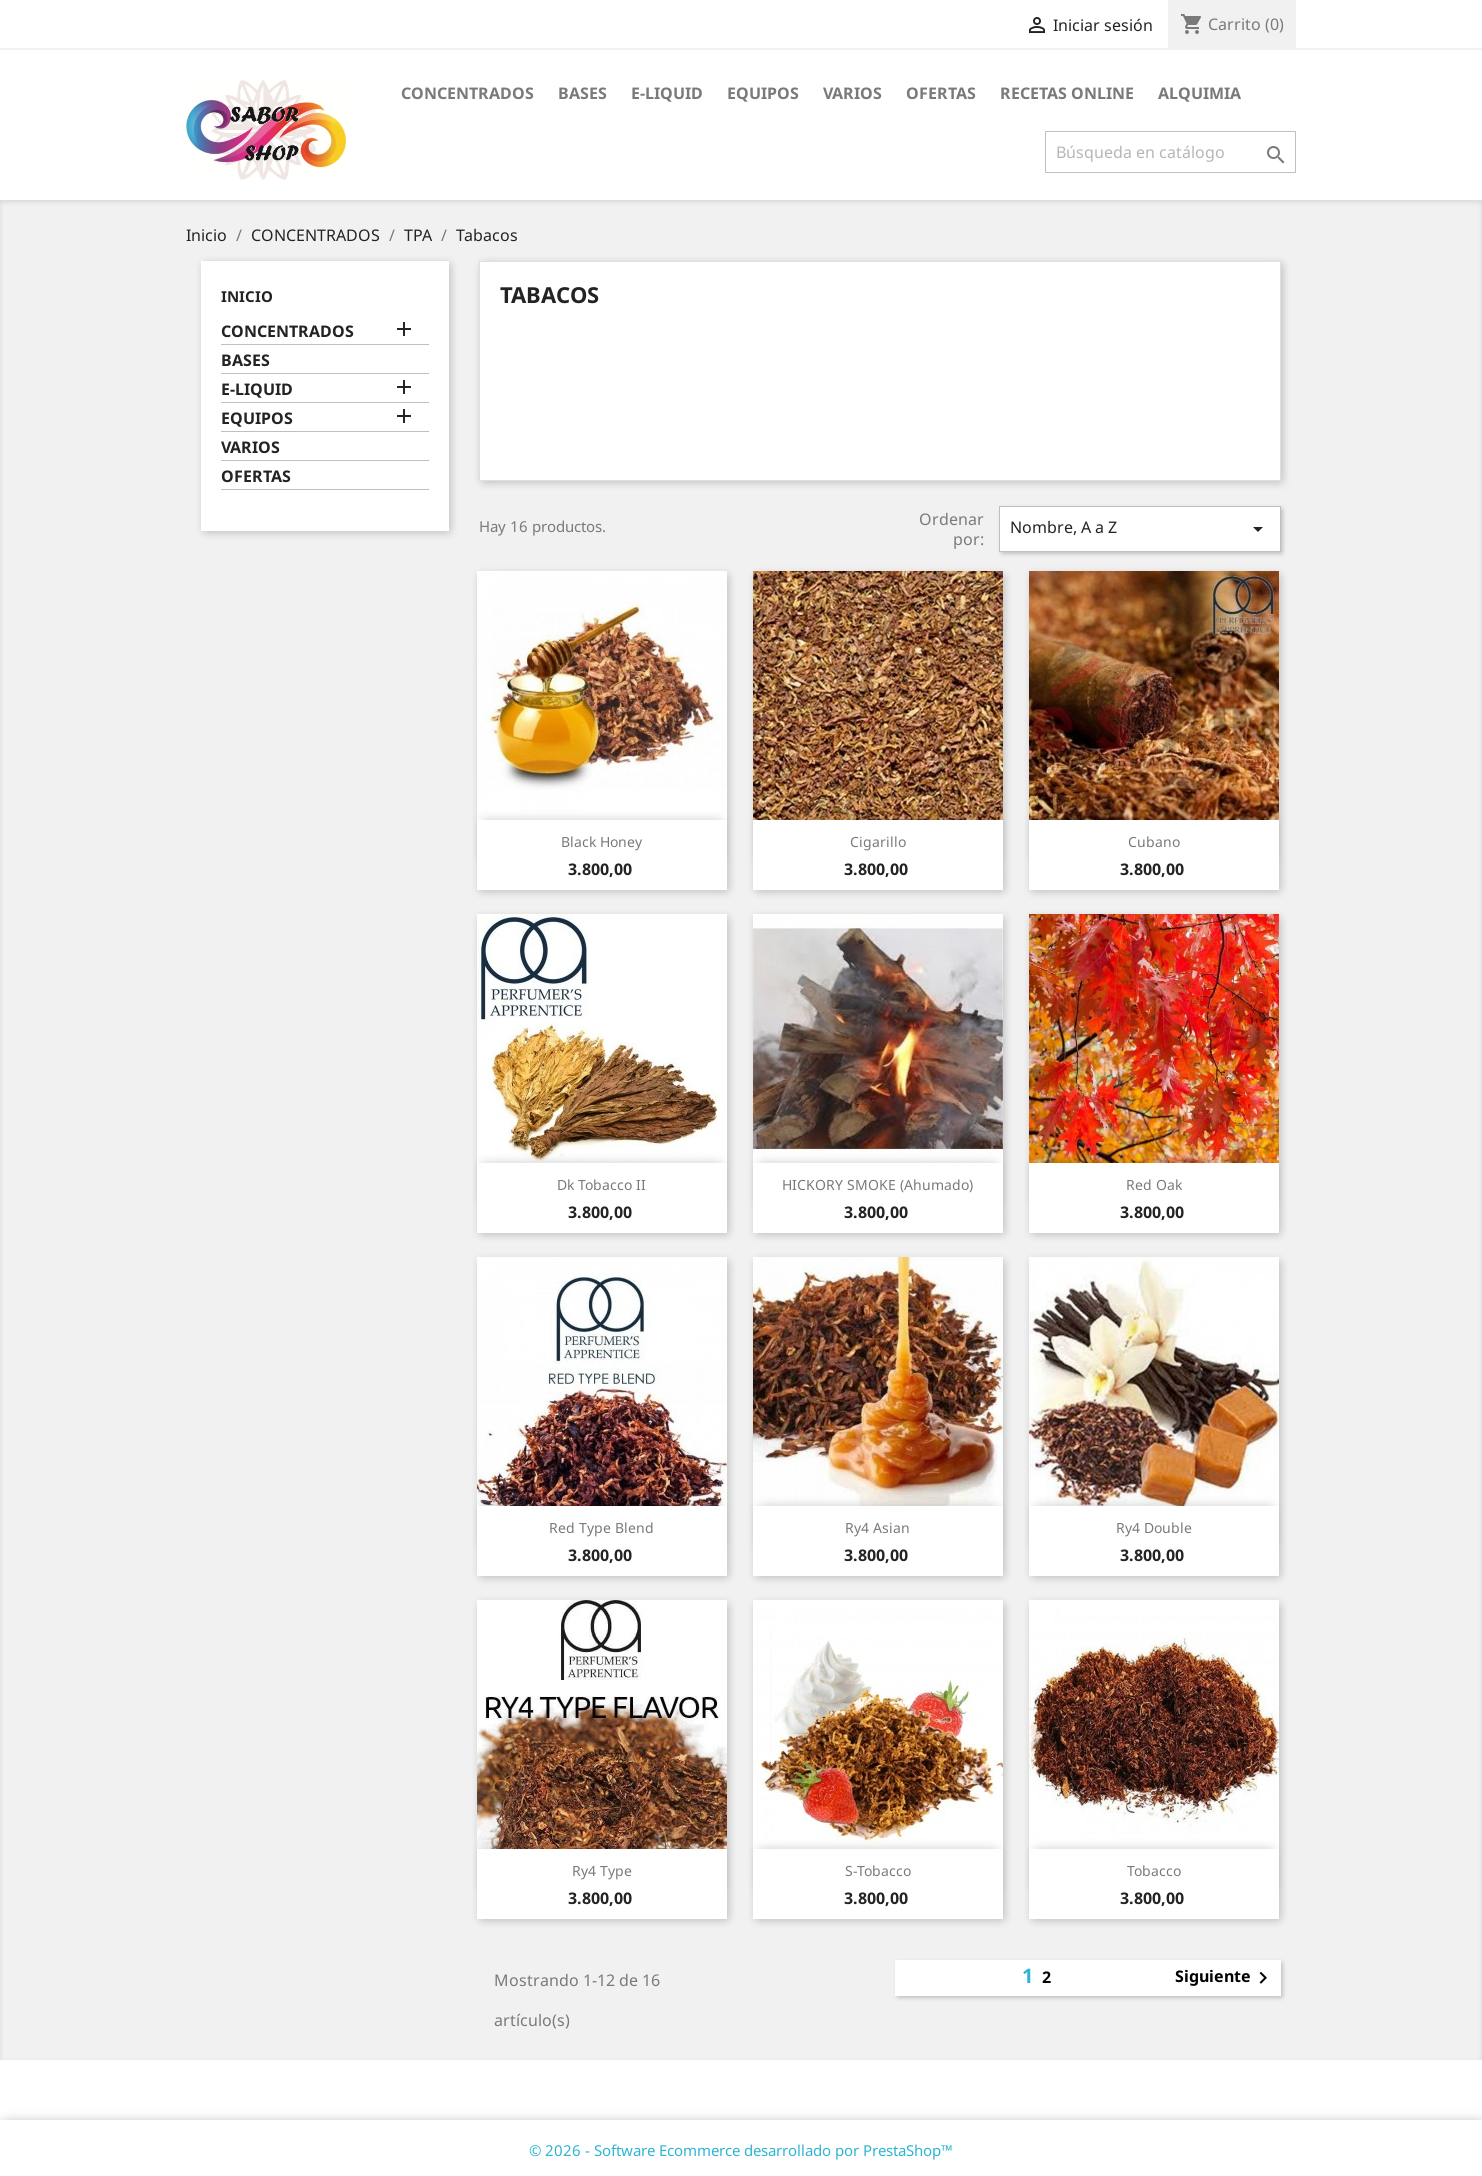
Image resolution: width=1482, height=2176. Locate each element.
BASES (582, 93)
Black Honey (601, 841)
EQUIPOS (763, 93)
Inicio (247, 296)
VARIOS (852, 93)
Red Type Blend (601, 1527)
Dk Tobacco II (601, 1184)
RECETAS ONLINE (1067, 93)
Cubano (1154, 841)
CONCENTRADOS (467, 93)
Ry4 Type (602, 1870)
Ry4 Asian (877, 1527)
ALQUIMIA (1199, 93)
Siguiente (1225, 1978)
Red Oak (1154, 1184)
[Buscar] (1170, 152)
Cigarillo (878, 841)
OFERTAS (941, 93)
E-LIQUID (667, 93)
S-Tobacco (878, 1870)
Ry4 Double (1154, 1527)
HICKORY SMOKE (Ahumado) (877, 1184)
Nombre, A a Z (1140, 528)
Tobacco (1154, 1870)
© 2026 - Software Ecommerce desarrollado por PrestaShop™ (741, 2150)
